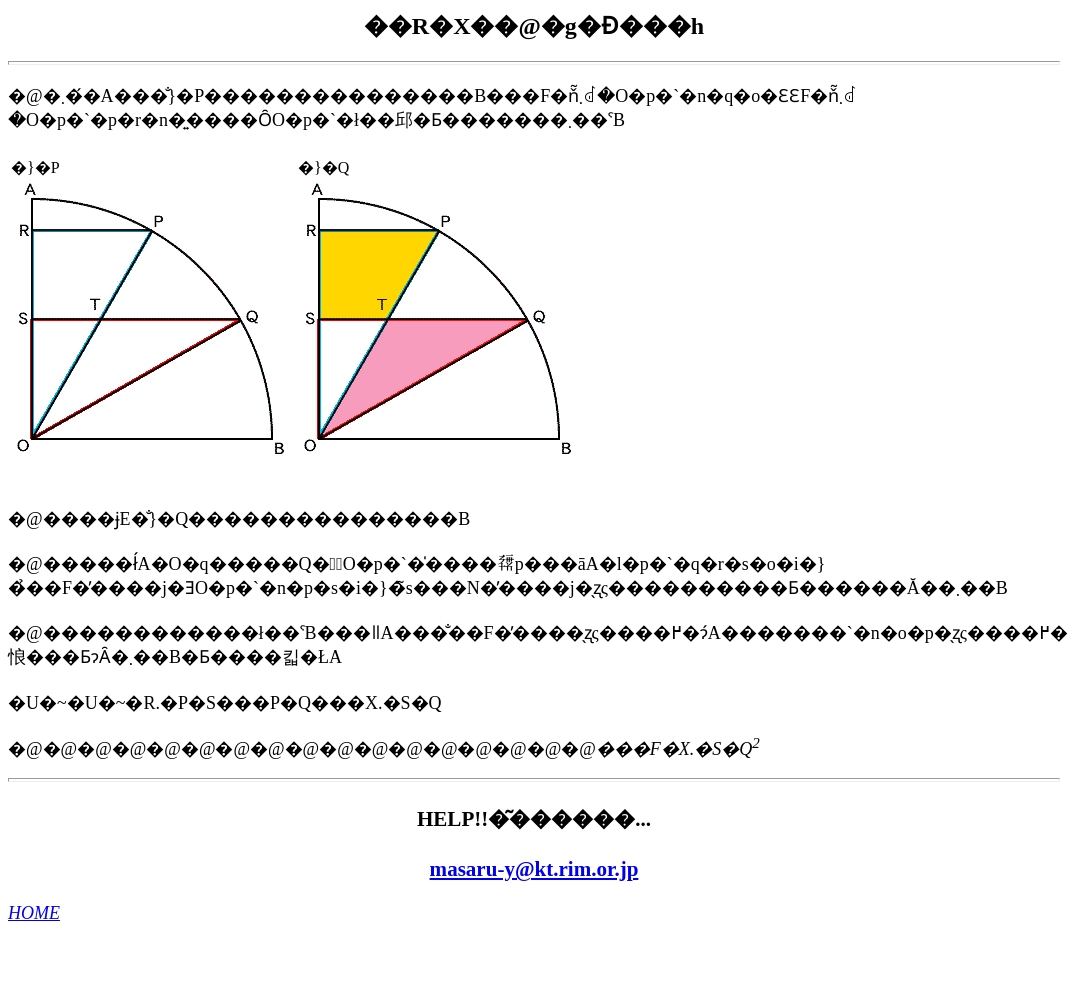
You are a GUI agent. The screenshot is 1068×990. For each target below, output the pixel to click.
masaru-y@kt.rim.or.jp (534, 869)
